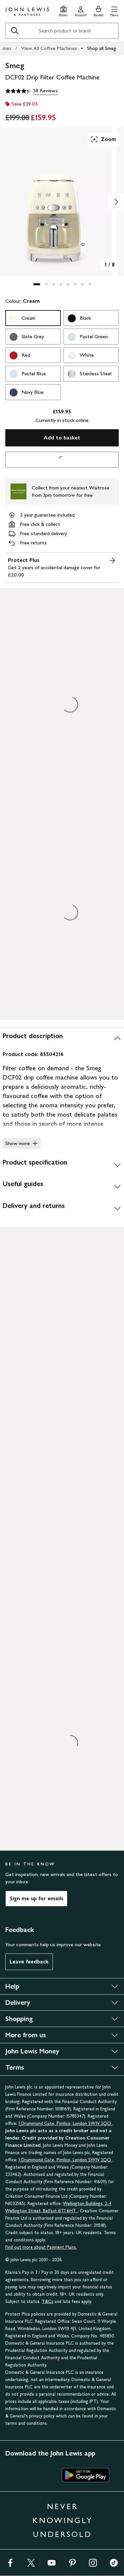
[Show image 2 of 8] (116, 202)
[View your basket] (98, 10)
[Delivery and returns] (62, 1208)
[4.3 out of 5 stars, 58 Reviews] (31, 91)
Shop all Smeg (101, 48)
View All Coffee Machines (49, 48)
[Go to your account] (80, 10)
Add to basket (62, 438)
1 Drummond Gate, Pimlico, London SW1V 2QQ (65, 2123)
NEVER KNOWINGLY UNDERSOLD (62, 2520)
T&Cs (47, 2301)
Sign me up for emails (36, 1898)
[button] (114, 10)
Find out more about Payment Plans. (41, 2247)
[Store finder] (63, 10)
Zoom (103, 139)
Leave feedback (29, 1961)
